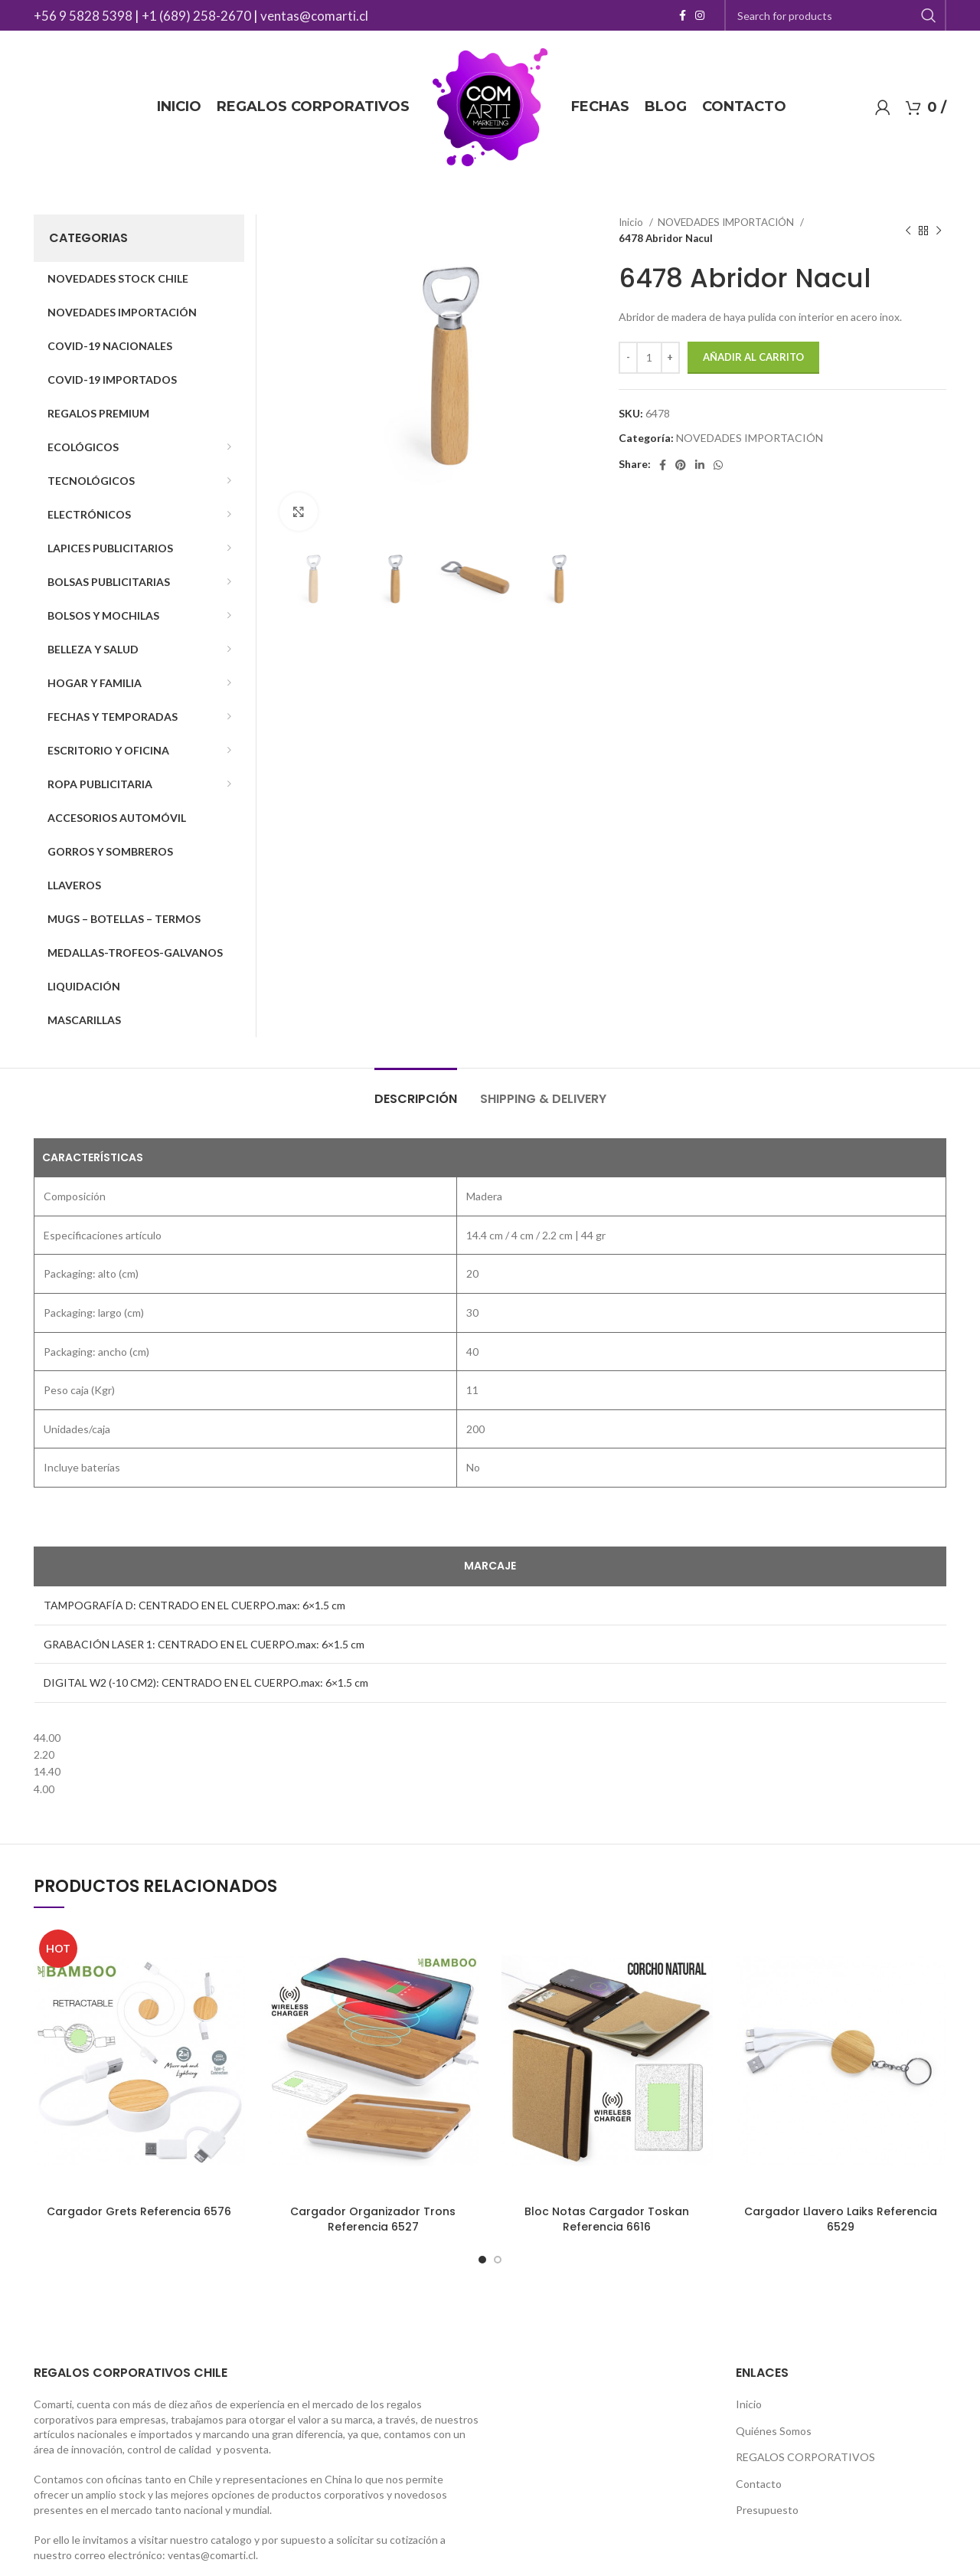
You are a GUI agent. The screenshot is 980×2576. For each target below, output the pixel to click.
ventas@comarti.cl (314, 16)
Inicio (632, 222)
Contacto (759, 2483)
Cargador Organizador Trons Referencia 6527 (373, 2219)
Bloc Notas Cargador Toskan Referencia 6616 (606, 2219)
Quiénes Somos (774, 2430)
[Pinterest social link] (681, 465)
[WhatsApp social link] (718, 465)
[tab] (415, 1091)
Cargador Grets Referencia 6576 (139, 2211)
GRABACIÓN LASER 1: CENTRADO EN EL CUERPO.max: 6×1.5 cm (204, 1644)
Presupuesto (767, 2509)
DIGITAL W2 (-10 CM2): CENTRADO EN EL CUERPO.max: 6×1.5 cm (206, 1682)
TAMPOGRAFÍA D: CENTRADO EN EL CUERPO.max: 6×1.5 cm (194, 1605)
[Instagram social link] (700, 15)
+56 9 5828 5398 (83, 16)
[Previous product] (908, 230)
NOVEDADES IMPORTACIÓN (727, 222)
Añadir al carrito (753, 357)
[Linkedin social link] (700, 465)
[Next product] (938, 230)
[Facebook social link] (683, 15)
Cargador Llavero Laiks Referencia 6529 (840, 2219)
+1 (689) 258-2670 (196, 16)
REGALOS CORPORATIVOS (805, 2456)
